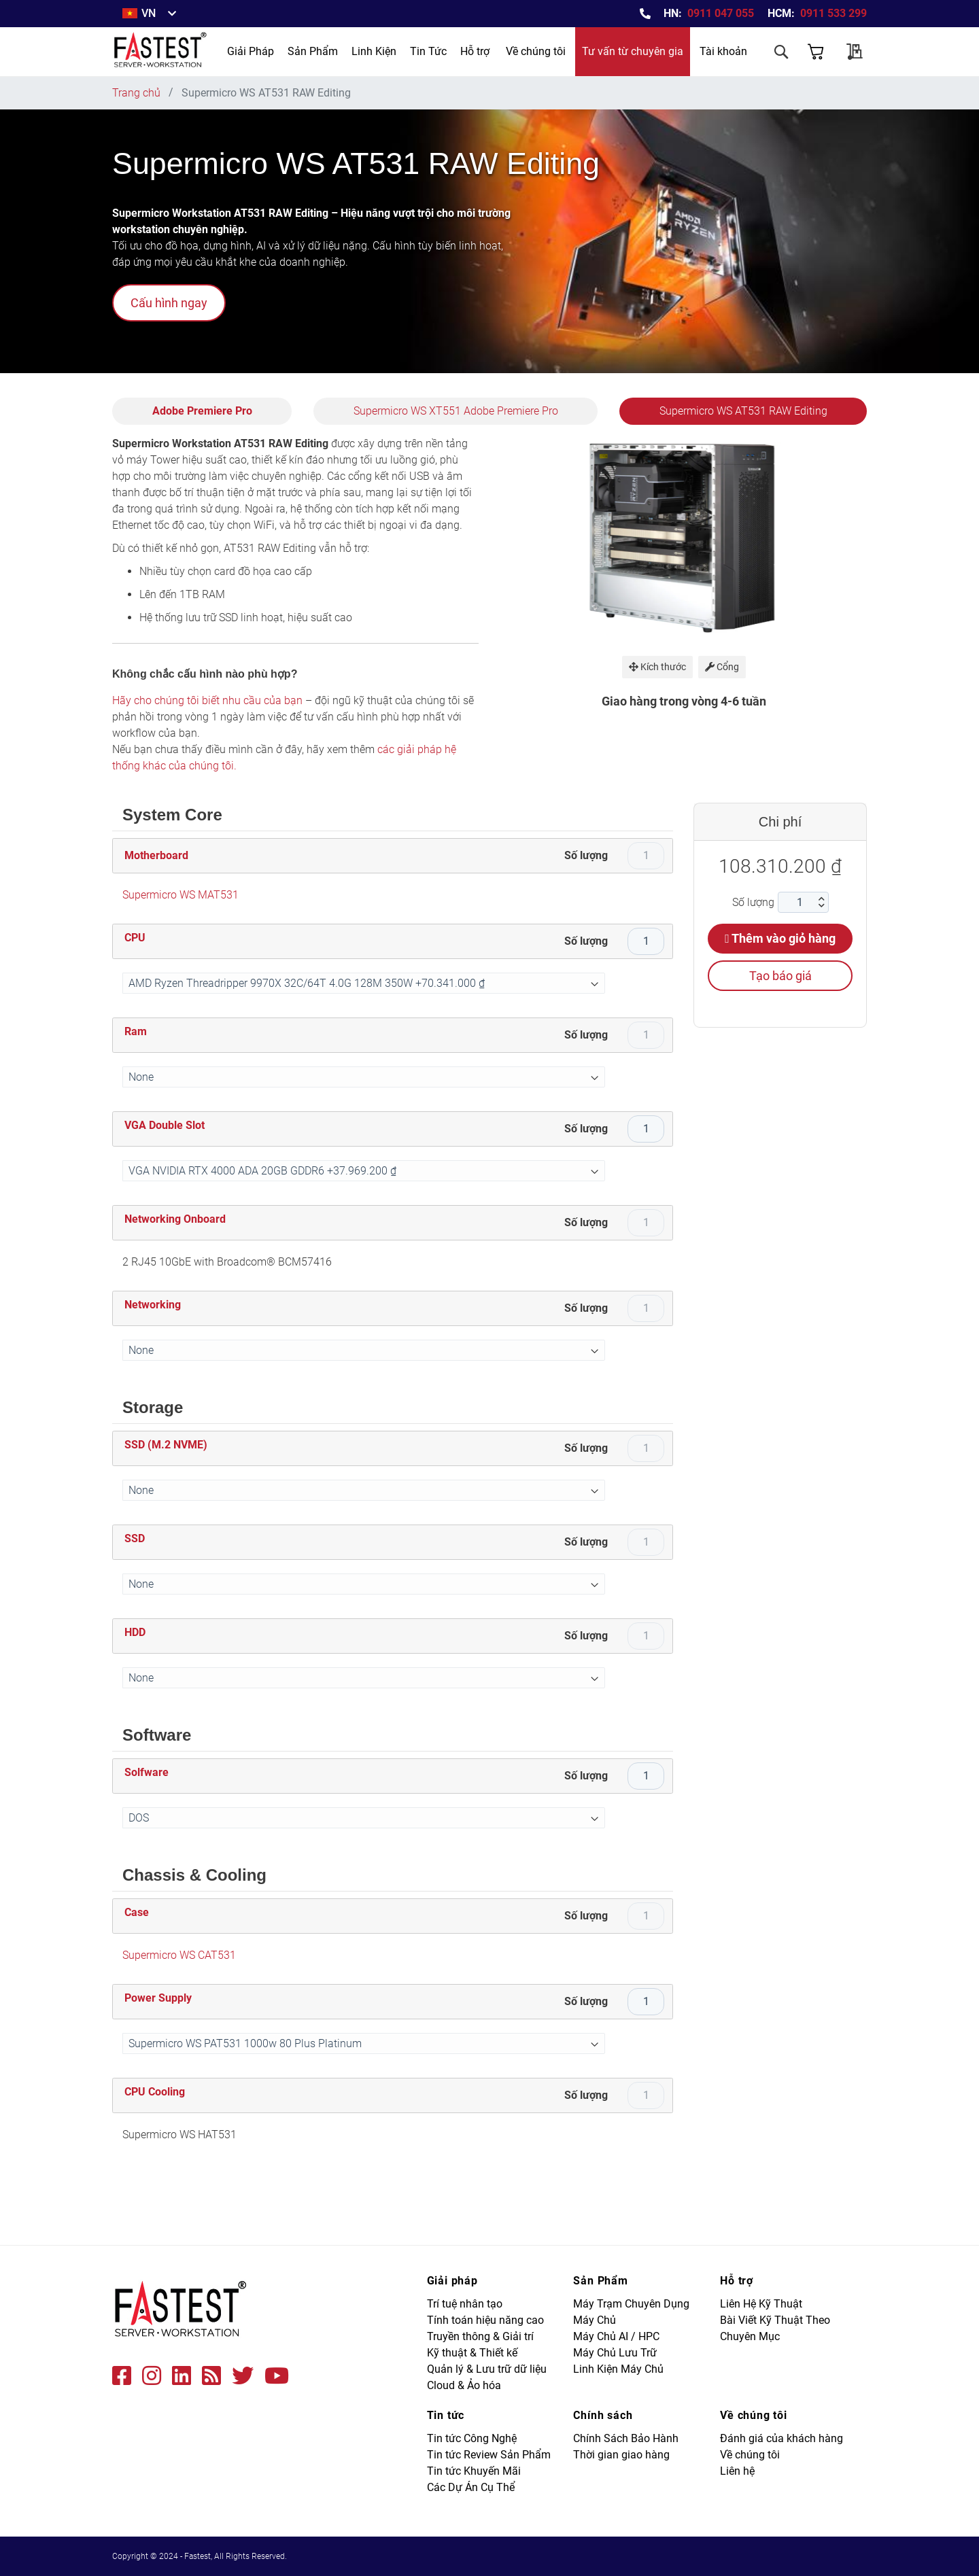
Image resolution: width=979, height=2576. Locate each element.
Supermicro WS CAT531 (179, 1955)
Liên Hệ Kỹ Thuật (761, 2303)
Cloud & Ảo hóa (464, 2385)
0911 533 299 (833, 13)
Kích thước (657, 666)
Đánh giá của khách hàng (781, 2438)
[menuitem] (250, 51)
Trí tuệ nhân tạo (464, 2303)
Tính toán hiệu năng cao (485, 2320)
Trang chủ (136, 92)
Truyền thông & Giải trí (480, 2336)
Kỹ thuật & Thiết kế (472, 2352)
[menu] (336, 51)
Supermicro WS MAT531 (180, 894)
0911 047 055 (720, 13)
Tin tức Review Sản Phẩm (489, 2454)
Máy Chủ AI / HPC (616, 2336)
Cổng (722, 666)
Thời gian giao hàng (621, 2454)
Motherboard (156, 855)
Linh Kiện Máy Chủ (618, 2369)
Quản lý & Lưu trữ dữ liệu (487, 2369)
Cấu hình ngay (169, 303)
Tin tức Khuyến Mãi (474, 2471)
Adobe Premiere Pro (202, 410)
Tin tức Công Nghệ (472, 2438)
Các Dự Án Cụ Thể (471, 2487)
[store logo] (161, 51)
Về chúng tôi (536, 51)
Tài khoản (723, 51)
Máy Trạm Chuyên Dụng (631, 2303)
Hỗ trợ (475, 51)
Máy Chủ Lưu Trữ (615, 2352)
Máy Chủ (594, 2320)
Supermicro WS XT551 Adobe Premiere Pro (456, 410)
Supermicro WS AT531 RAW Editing (743, 410)
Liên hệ (737, 2471)
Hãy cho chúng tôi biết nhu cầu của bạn (207, 700)
